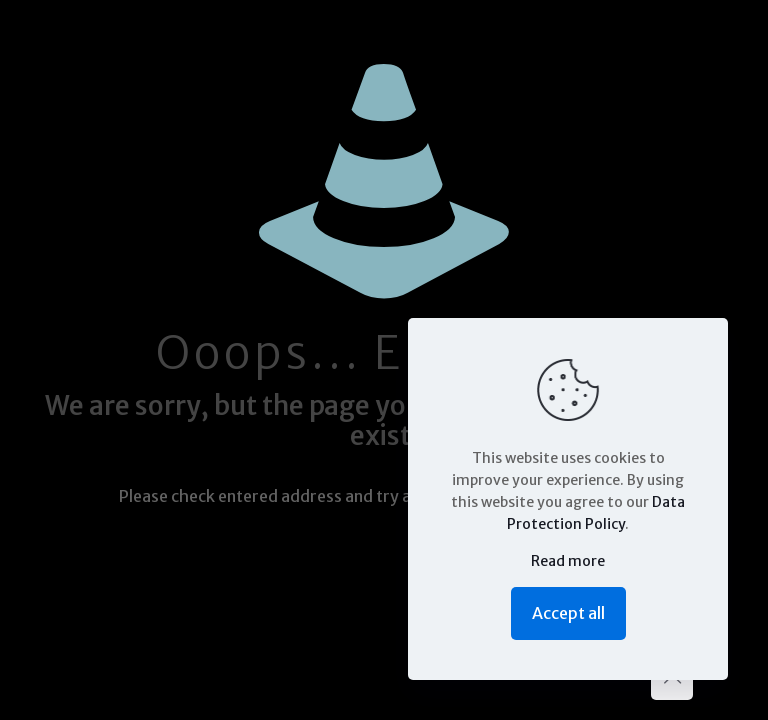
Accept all (568, 613)
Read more (568, 561)
